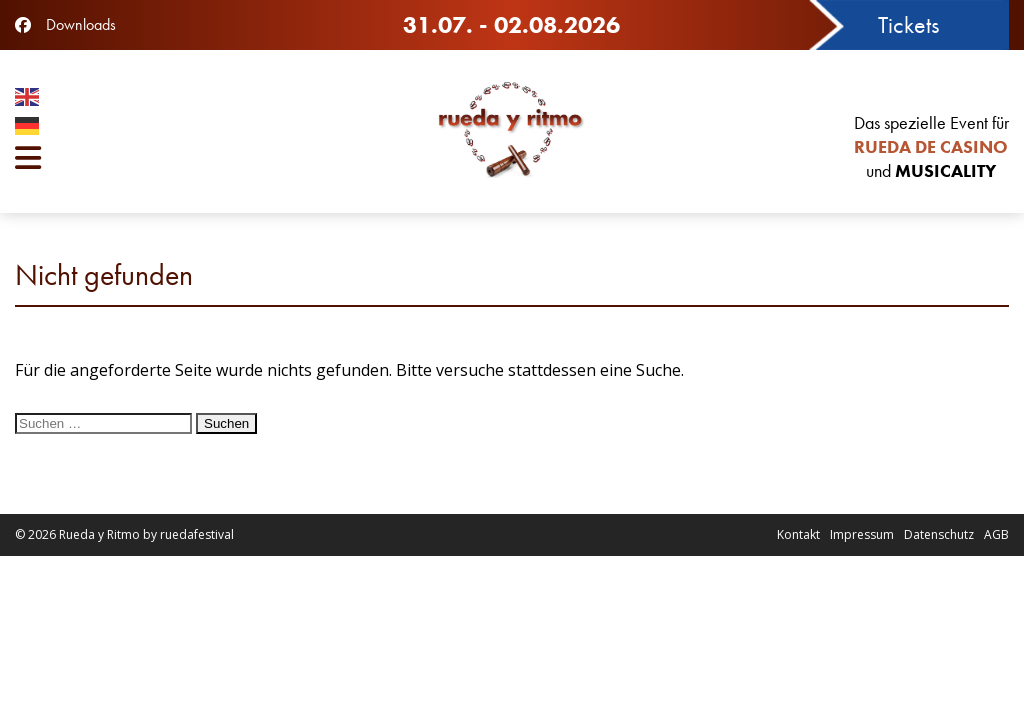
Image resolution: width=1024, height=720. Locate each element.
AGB (996, 534)
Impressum (862, 534)
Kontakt (798, 534)
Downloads (81, 24)
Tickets (908, 24)
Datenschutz (939, 534)
